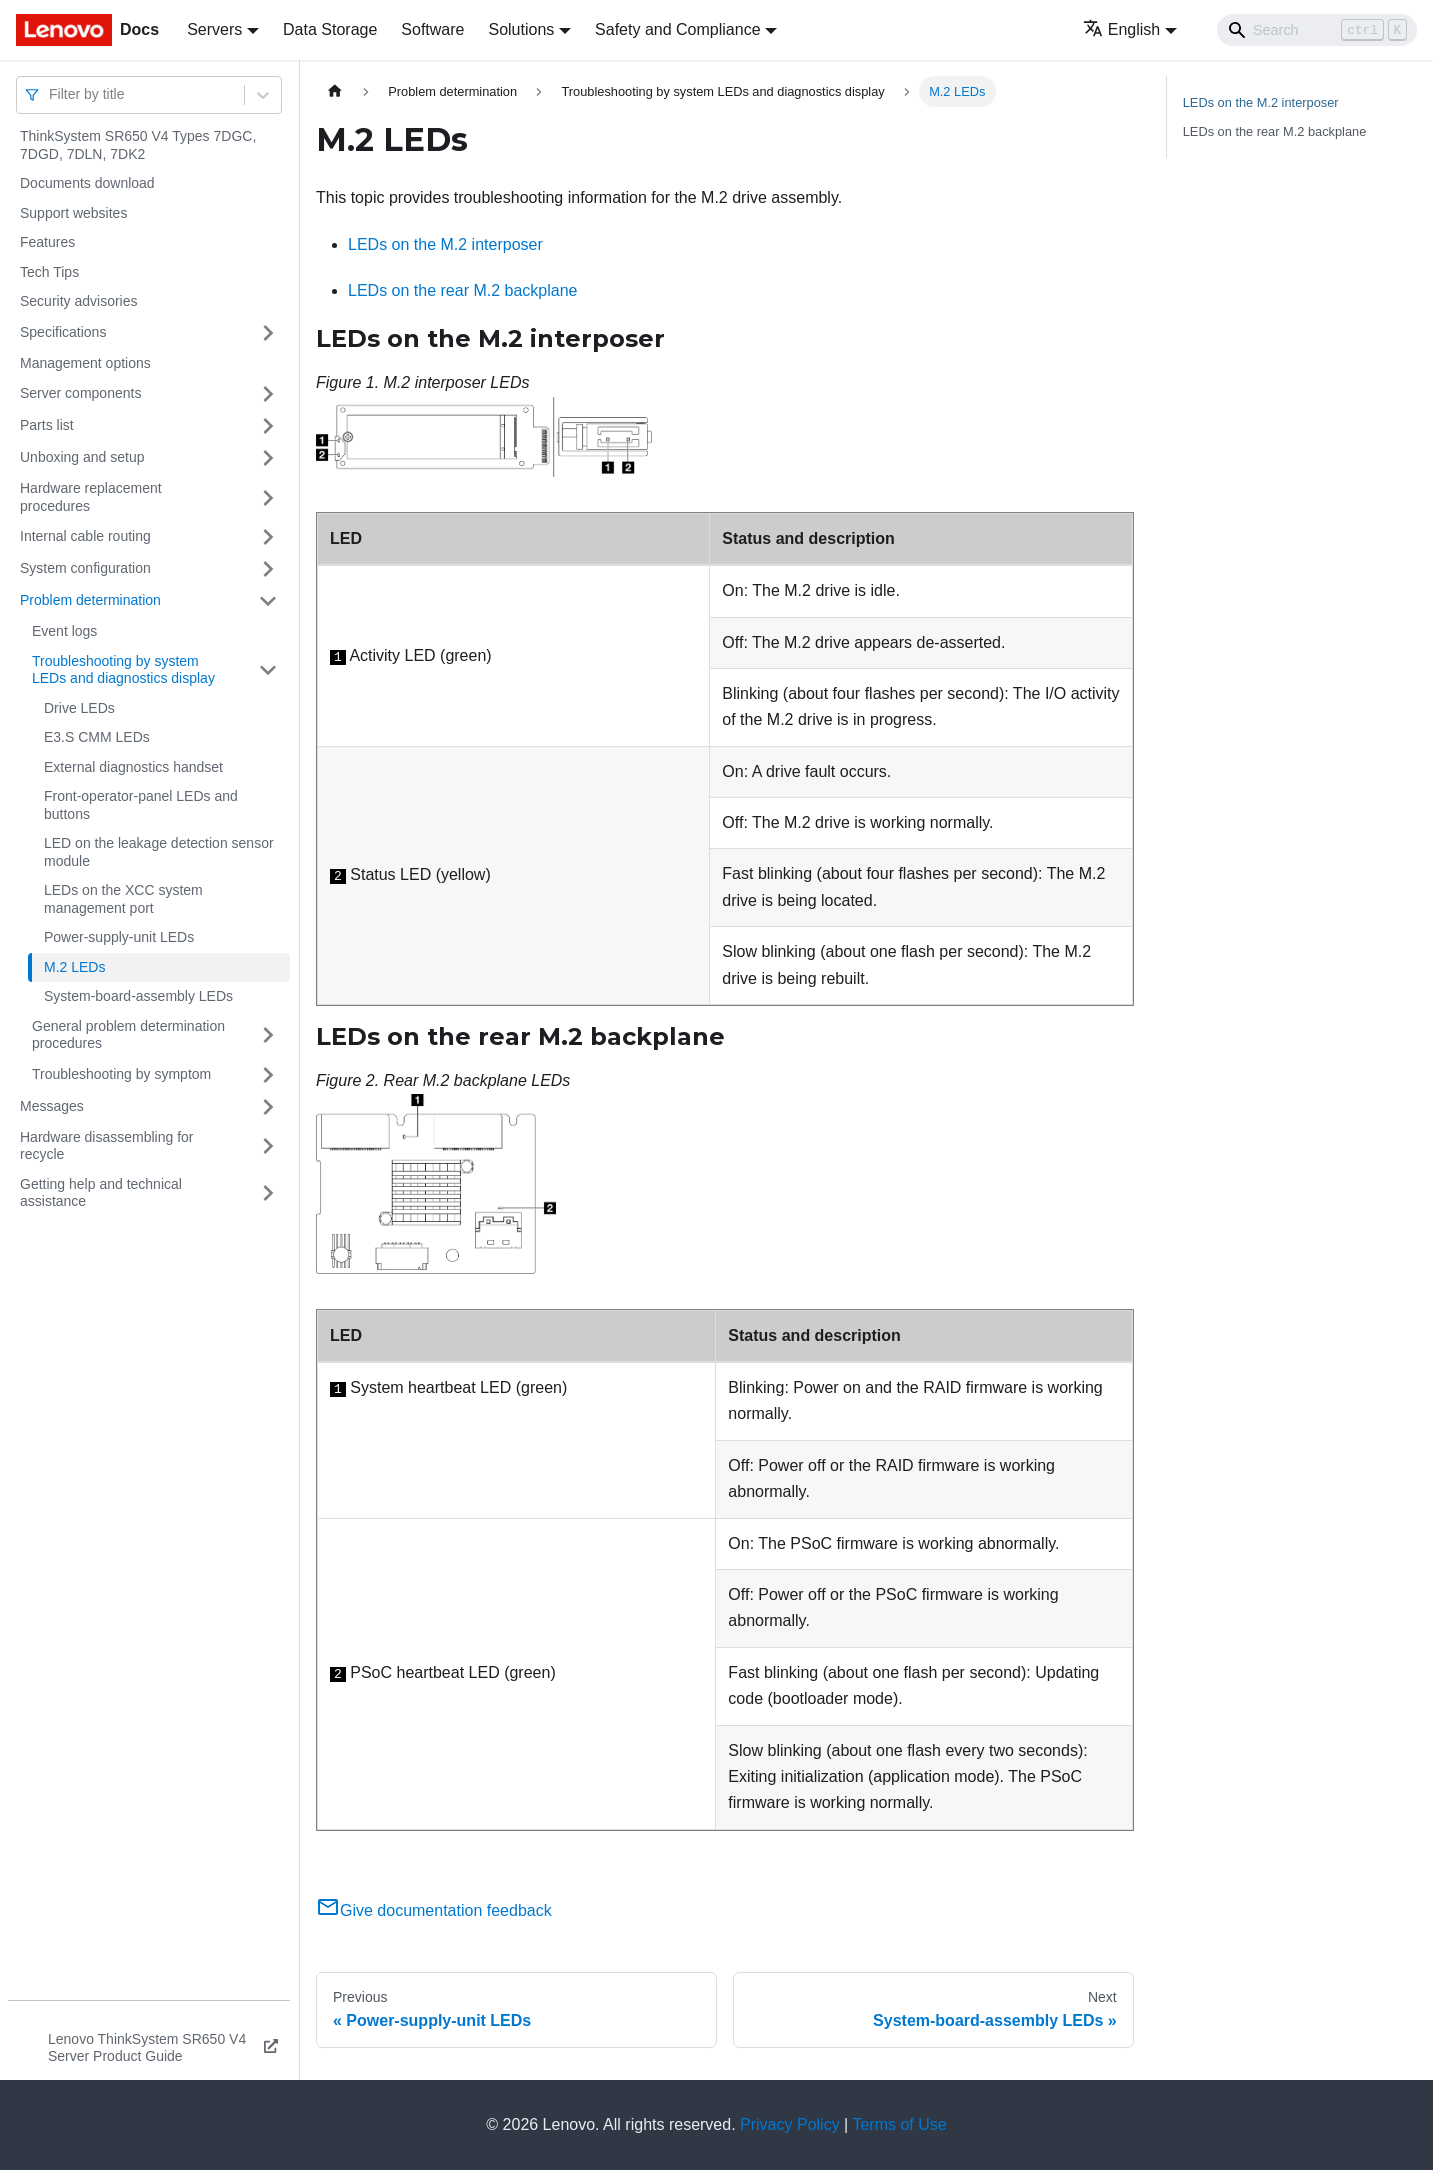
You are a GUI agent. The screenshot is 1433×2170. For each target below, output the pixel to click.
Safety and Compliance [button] (677, 29)
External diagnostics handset (133, 767)
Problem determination (90, 600)
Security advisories (79, 301)
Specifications (63, 332)
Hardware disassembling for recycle (107, 1146)
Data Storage (330, 29)
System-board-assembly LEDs (138, 996)
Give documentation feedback (434, 1910)
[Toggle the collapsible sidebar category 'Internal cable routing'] (268, 537)
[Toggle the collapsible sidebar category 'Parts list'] (268, 426)
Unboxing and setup (82, 457)
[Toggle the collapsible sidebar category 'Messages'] (268, 1107)
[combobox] (51, 94)
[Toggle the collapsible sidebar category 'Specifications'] (268, 333)
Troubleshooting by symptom (121, 1074)
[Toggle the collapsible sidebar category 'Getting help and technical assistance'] (268, 1193)
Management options (85, 363)
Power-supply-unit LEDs (119, 937)
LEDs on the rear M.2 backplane (462, 290)
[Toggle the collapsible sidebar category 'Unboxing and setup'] (268, 458)
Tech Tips (49, 272)
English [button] (1121, 29)
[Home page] (335, 91)
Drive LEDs (79, 708)
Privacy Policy (790, 2124)
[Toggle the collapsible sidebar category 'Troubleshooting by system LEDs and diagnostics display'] (268, 670)
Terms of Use (899, 2124)
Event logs (64, 631)
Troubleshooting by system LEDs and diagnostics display (123, 670)
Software (432, 29)
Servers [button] (214, 29)
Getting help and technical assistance (101, 1193)
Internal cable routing (85, 536)
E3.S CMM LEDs (97, 737)
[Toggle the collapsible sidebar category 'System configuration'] (268, 569)
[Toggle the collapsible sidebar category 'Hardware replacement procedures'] (268, 497)
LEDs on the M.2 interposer (445, 244)
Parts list (47, 425)
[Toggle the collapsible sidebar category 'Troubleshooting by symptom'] (268, 1075)
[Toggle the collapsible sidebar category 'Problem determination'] (268, 601)
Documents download (87, 183)
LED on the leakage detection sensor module (159, 852)
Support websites (73, 213)
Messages (52, 1106)
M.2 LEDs (74, 967)
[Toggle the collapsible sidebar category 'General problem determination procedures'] (268, 1035)
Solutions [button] (521, 29)
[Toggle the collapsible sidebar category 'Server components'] (268, 394)
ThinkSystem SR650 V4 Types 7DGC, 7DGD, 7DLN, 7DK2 (138, 145)
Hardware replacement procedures (91, 497)
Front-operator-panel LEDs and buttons (141, 805)
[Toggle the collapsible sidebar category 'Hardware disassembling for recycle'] (268, 1146)
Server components (80, 393)
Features (47, 242)
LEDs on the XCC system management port (123, 899)
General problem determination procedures (128, 1035)
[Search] (1317, 30)
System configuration (85, 568)
